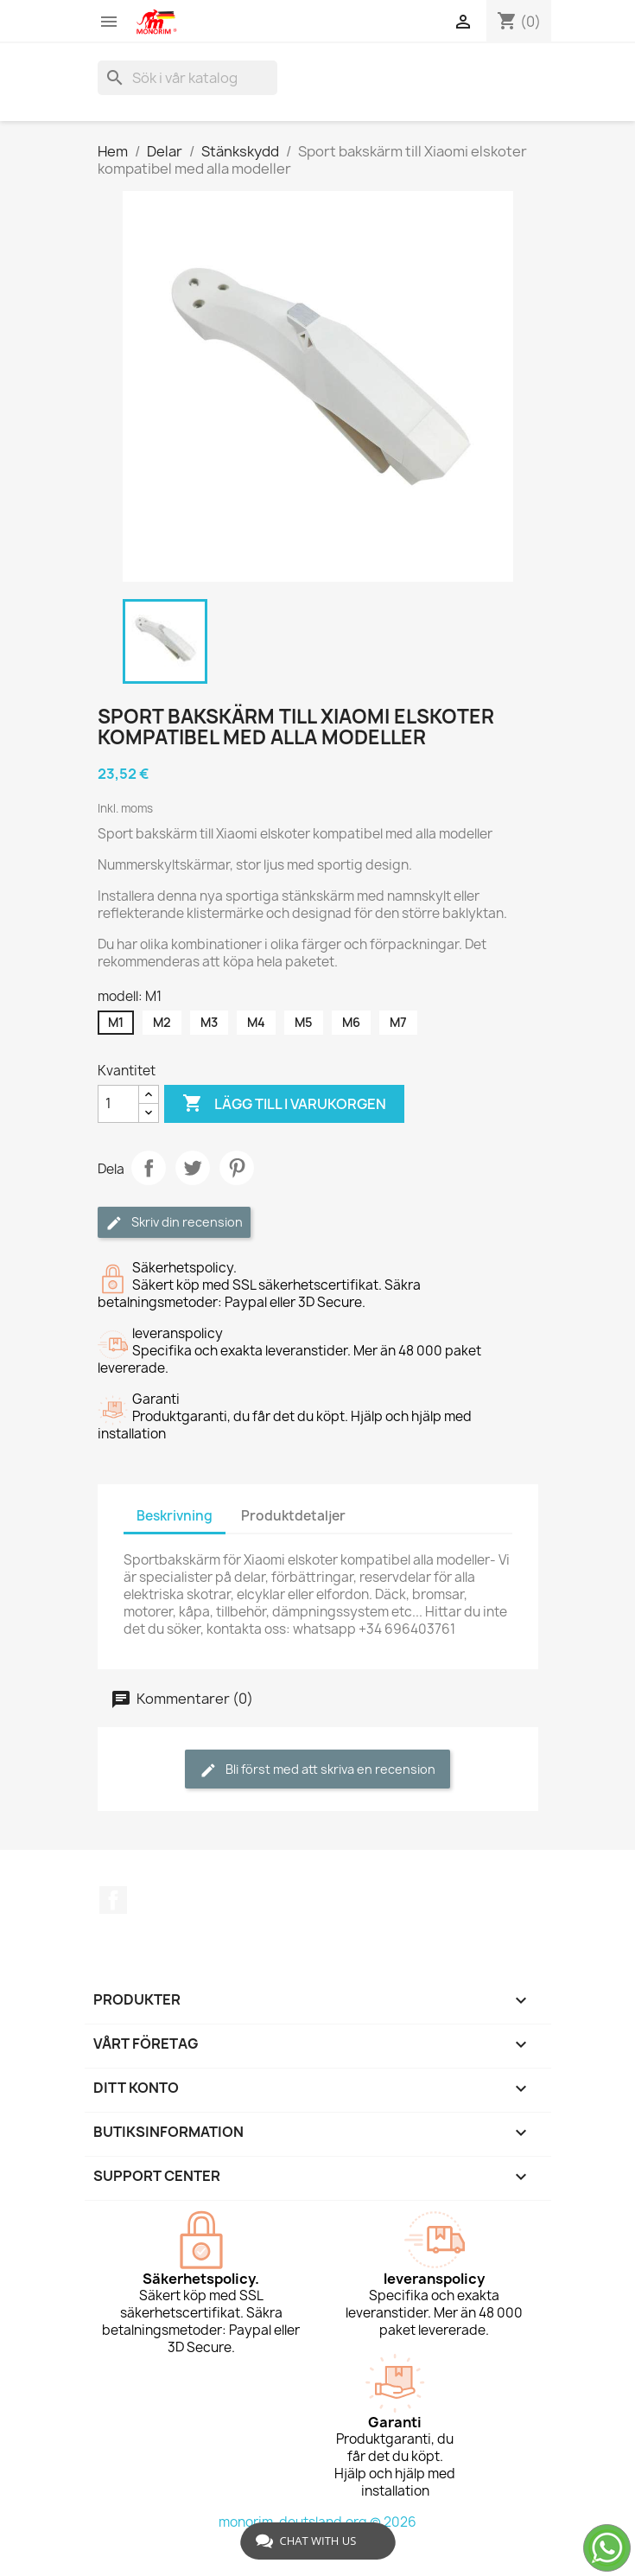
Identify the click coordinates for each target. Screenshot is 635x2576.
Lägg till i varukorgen (284, 1104)
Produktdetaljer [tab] (293, 1516)
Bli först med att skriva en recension (317, 1770)
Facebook (113, 1900)
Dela (148, 1168)
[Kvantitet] (118, 1104)
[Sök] (187, 78)
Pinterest (236, 1168)
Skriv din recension (174, 1223)
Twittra (192, 1168)
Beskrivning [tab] (175, 1516)
